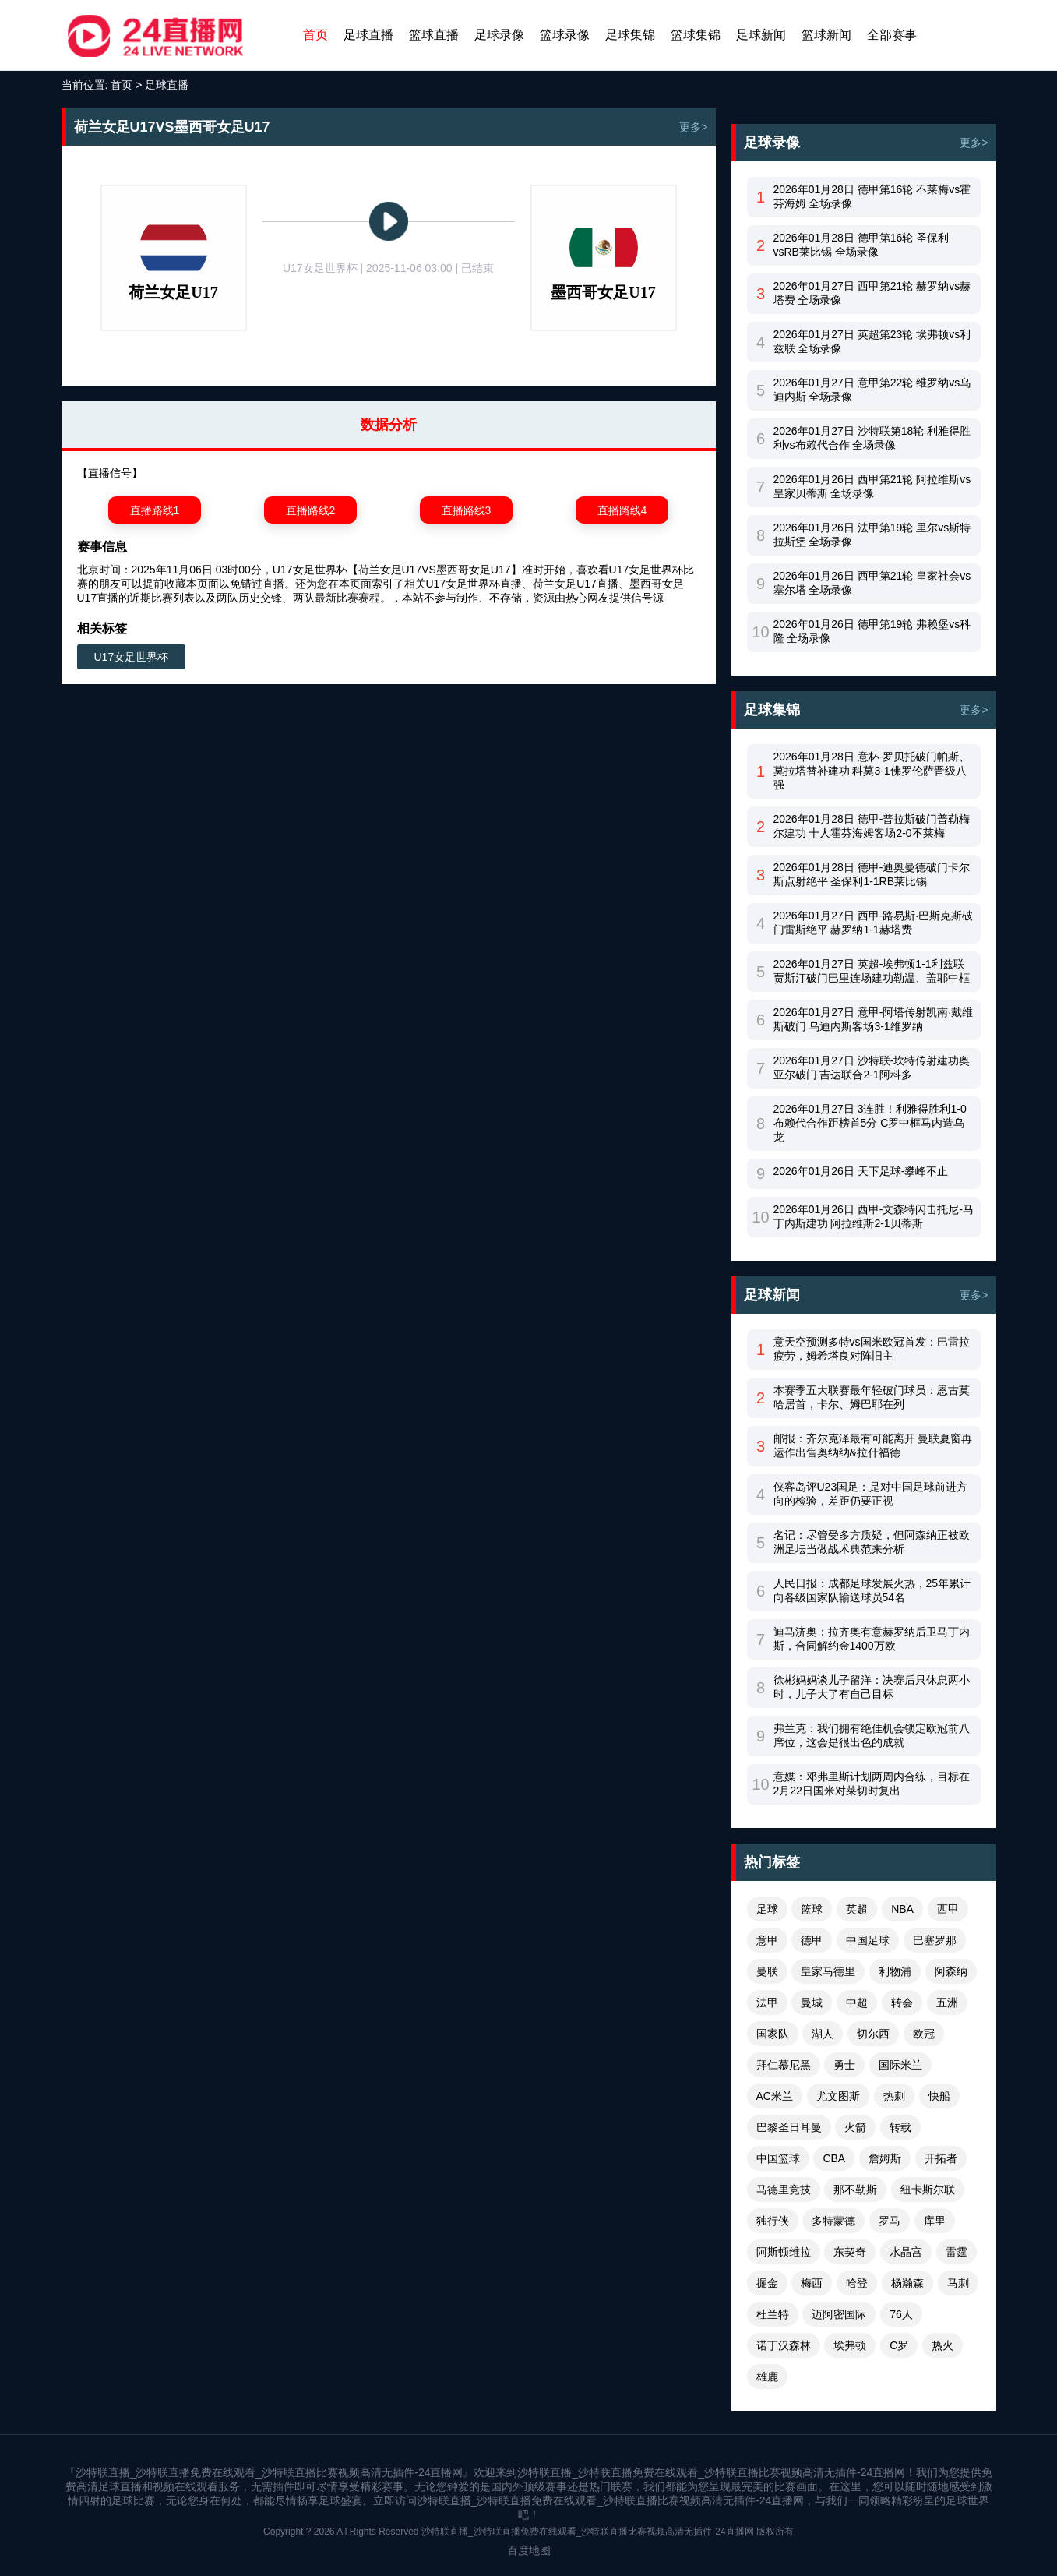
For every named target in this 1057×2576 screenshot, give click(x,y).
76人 (901, 2314)
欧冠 (924, 2033)
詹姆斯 (885, 2158)
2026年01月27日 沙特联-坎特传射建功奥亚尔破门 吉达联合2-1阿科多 (872, 1067)
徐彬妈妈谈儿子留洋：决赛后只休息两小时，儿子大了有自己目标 (871, 1687)
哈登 (857, 2283)
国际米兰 (900, 2065)
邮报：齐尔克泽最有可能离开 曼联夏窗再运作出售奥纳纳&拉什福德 (873, 1445)
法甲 (767, 2002)
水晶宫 (906, 2252)
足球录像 (499, 34)
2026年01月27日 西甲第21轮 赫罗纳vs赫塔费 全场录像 (872, 293)
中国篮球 (778, 2158)
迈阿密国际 (839, 2314)
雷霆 (956, 2252)
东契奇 (849, 2252)
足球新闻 (761, 34)
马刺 (958, 2283)
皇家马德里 (828, 1971)
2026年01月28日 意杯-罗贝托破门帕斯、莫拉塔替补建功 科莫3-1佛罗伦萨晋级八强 (872, 770)
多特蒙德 (833, 2220)
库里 (935, 2220)
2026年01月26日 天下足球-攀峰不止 (861, 1171)
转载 (900, 2127)
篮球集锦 (696, 34)
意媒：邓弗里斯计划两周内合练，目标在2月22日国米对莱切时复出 (871, 1783)
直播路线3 (467, 510)
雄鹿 (767, 2376)
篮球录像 (565, 34)
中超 (857, 2002)
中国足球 (868, 1940)
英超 (857, 1909)
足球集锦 (630, 34)
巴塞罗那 (935, 1940)
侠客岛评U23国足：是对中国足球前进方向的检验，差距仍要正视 (870, 1493)
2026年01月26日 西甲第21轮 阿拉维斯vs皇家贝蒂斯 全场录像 (872, 486)
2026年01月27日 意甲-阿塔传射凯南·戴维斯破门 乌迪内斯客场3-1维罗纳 (873, 1019)
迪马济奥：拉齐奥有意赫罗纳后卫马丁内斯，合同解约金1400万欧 (871, 1638)
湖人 (822, 2033)
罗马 (889, 2220)
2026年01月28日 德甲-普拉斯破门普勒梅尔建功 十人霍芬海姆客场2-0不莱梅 (872, 826)
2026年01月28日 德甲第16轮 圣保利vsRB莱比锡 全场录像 (861, 244)
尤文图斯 (838, 2096)
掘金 (767, 2283)
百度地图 (529, 2550)
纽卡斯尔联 (927, 2189)
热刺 (894, 2096)
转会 (902, 2002)
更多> (693, 127)
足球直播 (368, 34)
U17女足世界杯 (131, 657)
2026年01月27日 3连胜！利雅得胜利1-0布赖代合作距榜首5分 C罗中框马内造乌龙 (870, 1123)
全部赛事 (892, 34)
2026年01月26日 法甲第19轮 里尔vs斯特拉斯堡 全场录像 (872, 534)
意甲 (767, 1940)
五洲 (947, 2002)
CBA (834, 2158)
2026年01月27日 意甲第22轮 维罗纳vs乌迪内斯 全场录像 (872, 389)
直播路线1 (155, 510)
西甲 (948, 1909)
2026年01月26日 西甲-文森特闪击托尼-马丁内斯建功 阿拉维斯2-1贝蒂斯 (873, 1216)
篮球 (812, 1909)
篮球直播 (434, 34)
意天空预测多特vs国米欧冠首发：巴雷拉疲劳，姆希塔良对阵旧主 (871, 1349)
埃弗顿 (849, 2345)
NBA (902, 1909)
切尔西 (873, 2033)
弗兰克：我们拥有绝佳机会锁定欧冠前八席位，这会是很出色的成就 (871, 1735)
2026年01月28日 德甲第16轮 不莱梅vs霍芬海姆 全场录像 (872, 196)
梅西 (812, 2283)
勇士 (844, 2065)
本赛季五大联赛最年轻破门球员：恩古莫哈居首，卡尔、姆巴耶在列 (871, 1397)
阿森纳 (951, 1971)
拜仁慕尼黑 (783, 2065)
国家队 (772, 2033)
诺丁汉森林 (783, 2345)
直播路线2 (311, 510)
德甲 (812, 1940)
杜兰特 (772, 2314)
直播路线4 (622, 510)
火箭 (855, 2127)
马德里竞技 (783, 2189)
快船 (939, 2096)
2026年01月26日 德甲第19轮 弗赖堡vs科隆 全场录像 (872, 631)
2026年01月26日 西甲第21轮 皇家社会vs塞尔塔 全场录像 (872, 583)
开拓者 (941, 2158)
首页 (315, 34)
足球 (767, 1909)
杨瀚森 (907, 2283)
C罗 (899, 2345)
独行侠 (772, 2220)
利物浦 (895, 1971)
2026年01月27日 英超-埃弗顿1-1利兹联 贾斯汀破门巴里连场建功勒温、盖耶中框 (871, 971)
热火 (942, 2345)
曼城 (812, 2002)
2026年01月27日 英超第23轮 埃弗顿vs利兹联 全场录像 (872, 341)
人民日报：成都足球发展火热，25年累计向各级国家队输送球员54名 (872, 1590)
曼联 (767, 1971)
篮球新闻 (826, 34)
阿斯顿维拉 (783, 2252)
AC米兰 (774, 2096)
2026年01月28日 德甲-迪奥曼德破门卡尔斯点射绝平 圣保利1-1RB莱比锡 (872, 874)
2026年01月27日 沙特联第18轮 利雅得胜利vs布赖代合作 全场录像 (872, 438)
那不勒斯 (855, 2189)
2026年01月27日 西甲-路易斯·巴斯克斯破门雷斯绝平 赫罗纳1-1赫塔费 (873, 922)
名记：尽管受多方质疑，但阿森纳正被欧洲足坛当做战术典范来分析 (871, 1542)
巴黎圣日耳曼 (789, 2127)
